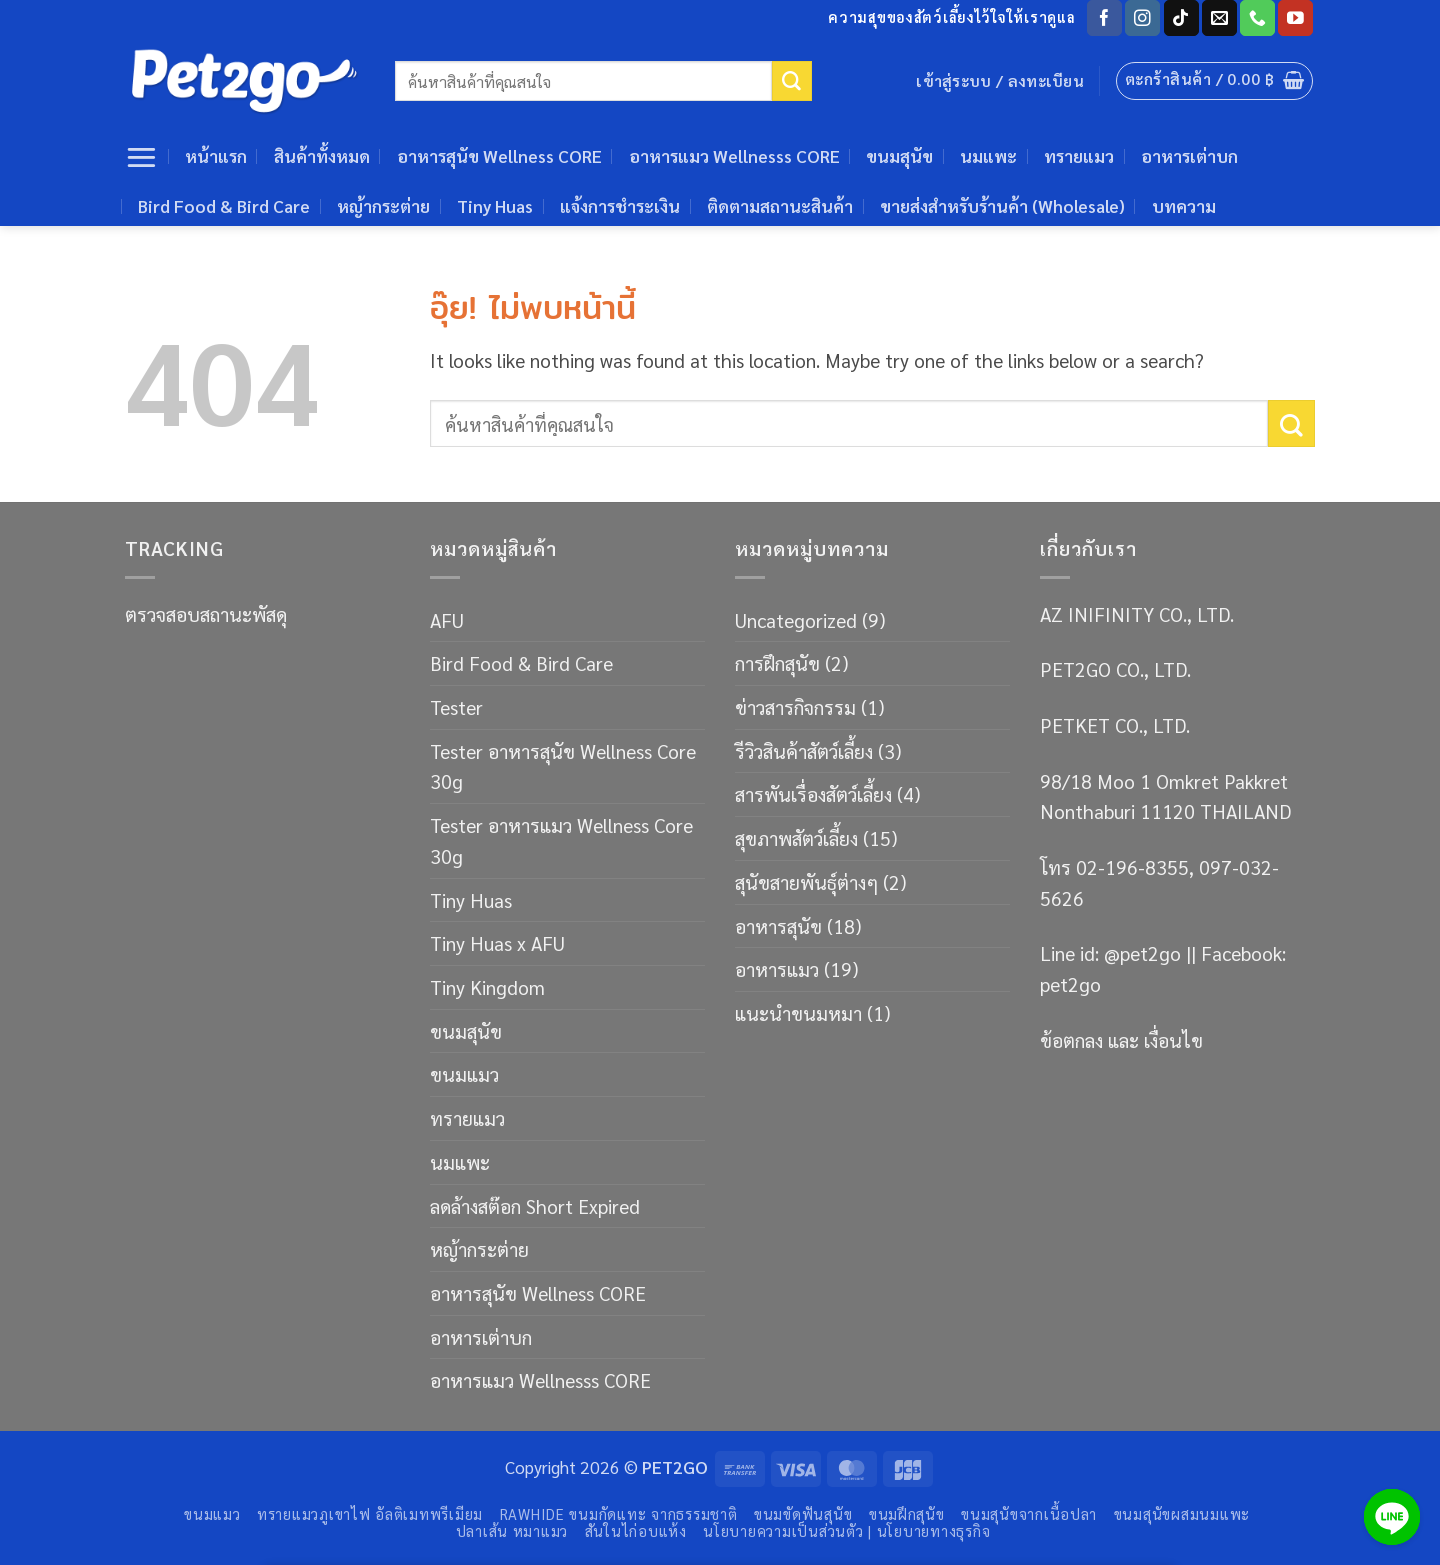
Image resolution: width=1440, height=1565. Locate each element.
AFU (447, 619)
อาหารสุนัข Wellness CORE (499, 156)
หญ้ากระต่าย (383, 206)
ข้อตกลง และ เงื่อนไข (1121, 1039)
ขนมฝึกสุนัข (907, 1513)
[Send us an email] (1219, 18)
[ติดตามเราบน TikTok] (1181, 18)
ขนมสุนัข (899, 156)
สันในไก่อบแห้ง (636, 1530)
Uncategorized (796, 619)
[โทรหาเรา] (1257, 18)
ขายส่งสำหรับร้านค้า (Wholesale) (1002, 206)
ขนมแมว (464, 1073)
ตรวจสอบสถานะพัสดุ (206, 613)
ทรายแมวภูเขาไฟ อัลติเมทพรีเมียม (370, 1513)
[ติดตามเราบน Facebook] (1104, 18)
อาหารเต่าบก (1189, 156)
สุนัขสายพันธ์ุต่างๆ (806, 881)
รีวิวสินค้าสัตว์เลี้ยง (804, 750)
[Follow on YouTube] (1295, 18)
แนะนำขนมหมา (798, 1012)
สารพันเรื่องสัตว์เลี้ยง (813, 793)
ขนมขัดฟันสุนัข (803, 1513)
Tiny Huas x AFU (497, 942)
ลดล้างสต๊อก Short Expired (535, 1205)
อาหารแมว (777, 968)
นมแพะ (988, 156)
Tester (456, 706)
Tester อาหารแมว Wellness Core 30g (561, 840)
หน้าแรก (216, 156)
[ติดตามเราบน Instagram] (1142, 18)
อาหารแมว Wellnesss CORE (734, 156)
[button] (1214, 81)
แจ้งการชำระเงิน (620, 206)
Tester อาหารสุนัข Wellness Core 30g (563, 766)
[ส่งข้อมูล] (792, 81)
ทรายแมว (1079, 156)
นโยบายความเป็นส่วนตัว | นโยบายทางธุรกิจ (846, 1530)
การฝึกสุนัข (777, 662)
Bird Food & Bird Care (224, 206)
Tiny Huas (495, 206)
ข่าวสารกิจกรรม (795, 706)
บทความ (1184, 206)
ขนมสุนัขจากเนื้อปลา (1029, 1513)
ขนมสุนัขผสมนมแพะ (1182, 1513)
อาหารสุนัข (778, 925)
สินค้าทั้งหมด (322, 156)
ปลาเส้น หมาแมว (512, 1530)
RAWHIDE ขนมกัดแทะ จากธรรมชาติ (619, 1513)
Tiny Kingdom (487, 986)
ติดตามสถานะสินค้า (780, 206)
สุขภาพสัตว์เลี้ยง (796, 837)
